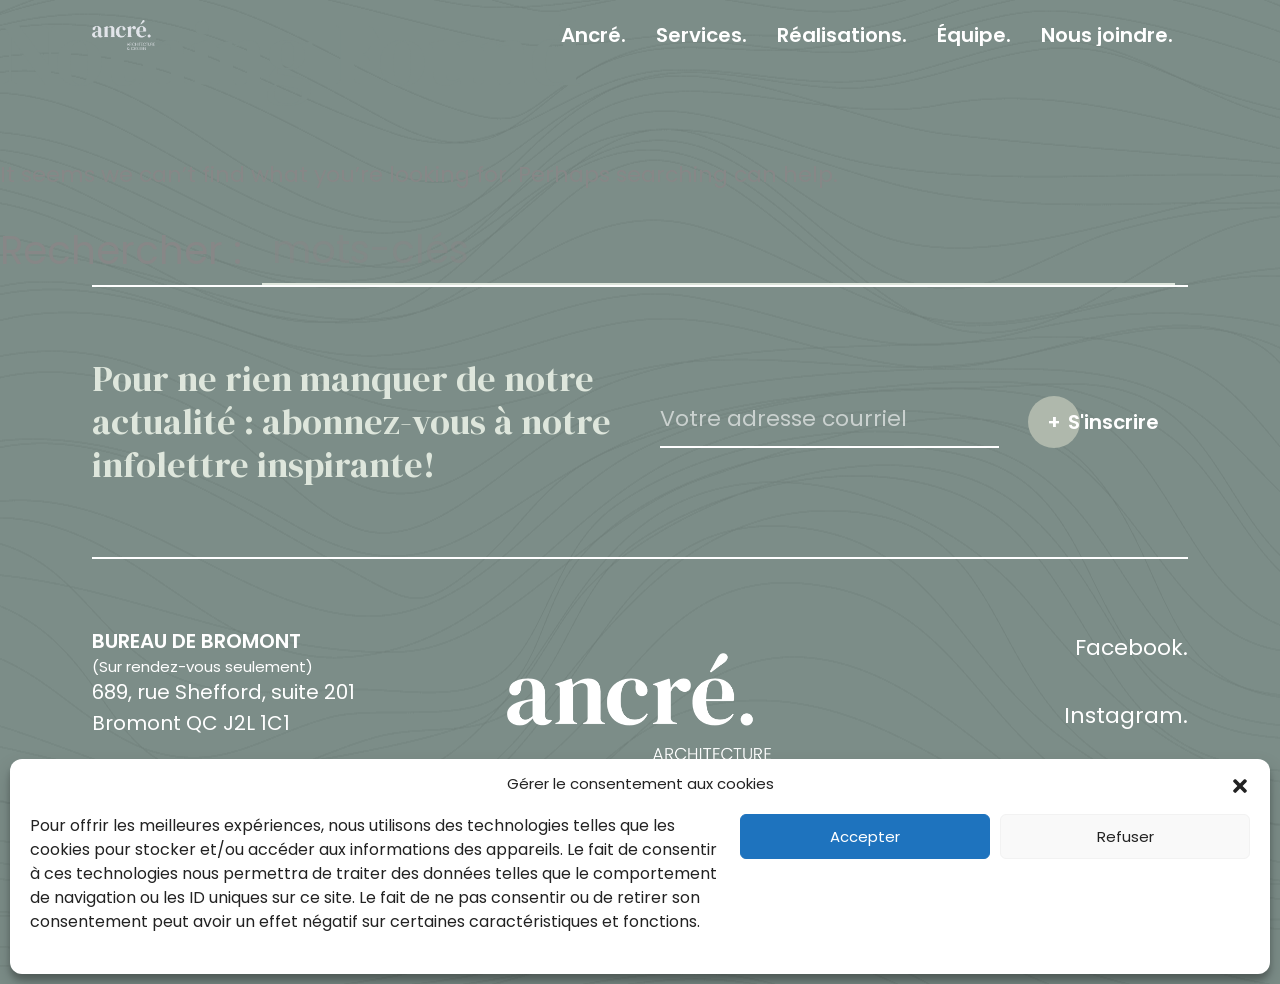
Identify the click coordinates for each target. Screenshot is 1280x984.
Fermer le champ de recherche (1261, 251)
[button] (1240, 784)
